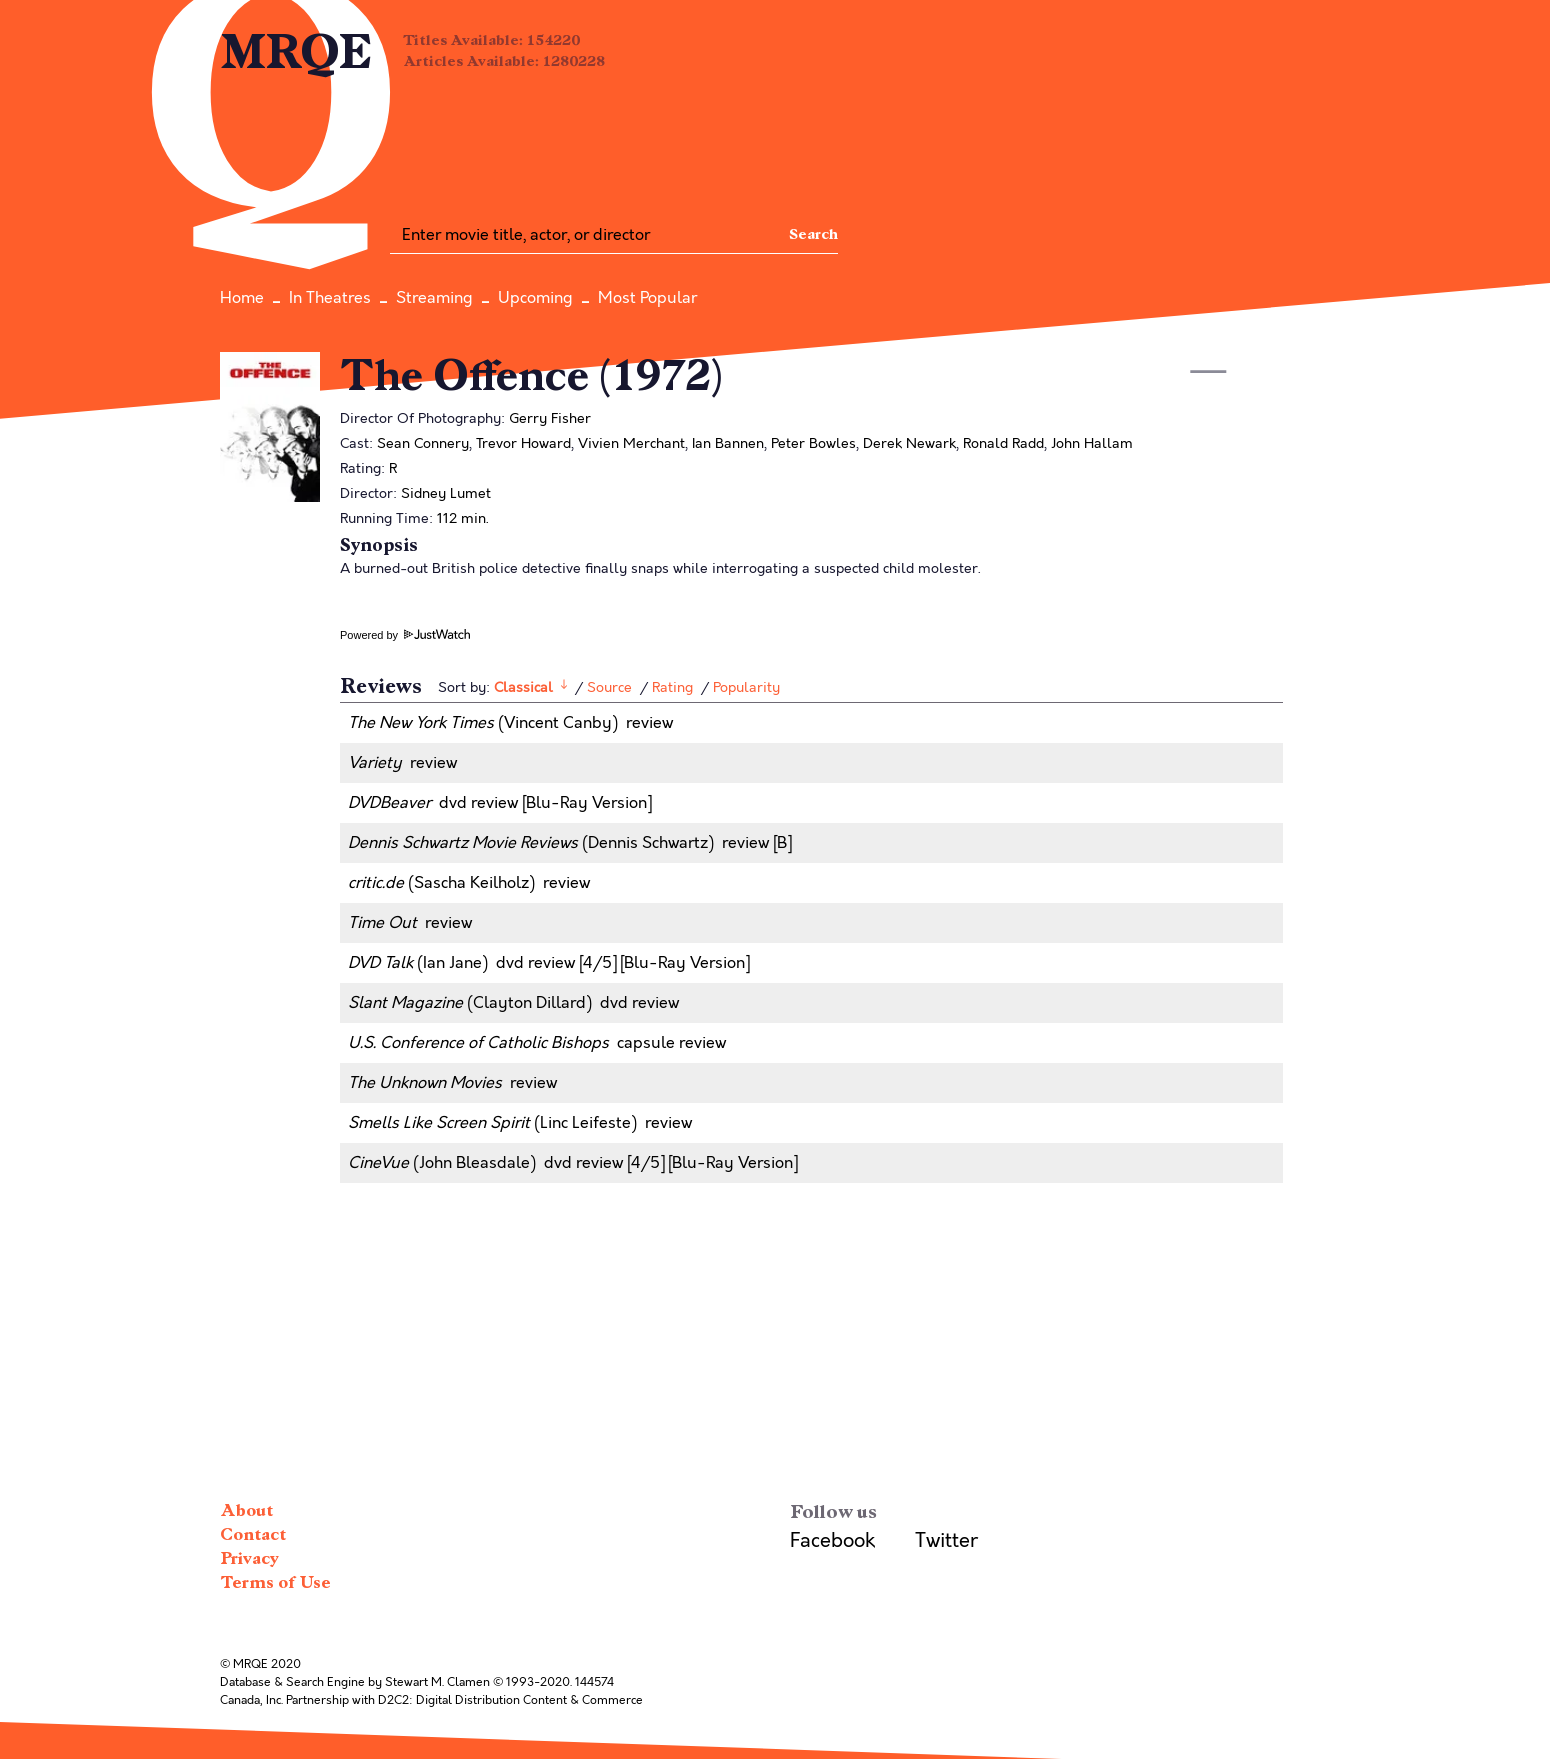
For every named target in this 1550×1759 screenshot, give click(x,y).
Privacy (249, 1558)
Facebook (832, 1540)
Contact (253, 1534)
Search (813, 234)
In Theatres (330, 298)
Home (242, 298)
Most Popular (647, 298)
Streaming (434, 298)
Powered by (405, 635)
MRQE (296, 52)
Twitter (946, 1540)
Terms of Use (275, 1582)
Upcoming (535, 298)
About (246, 1510)
